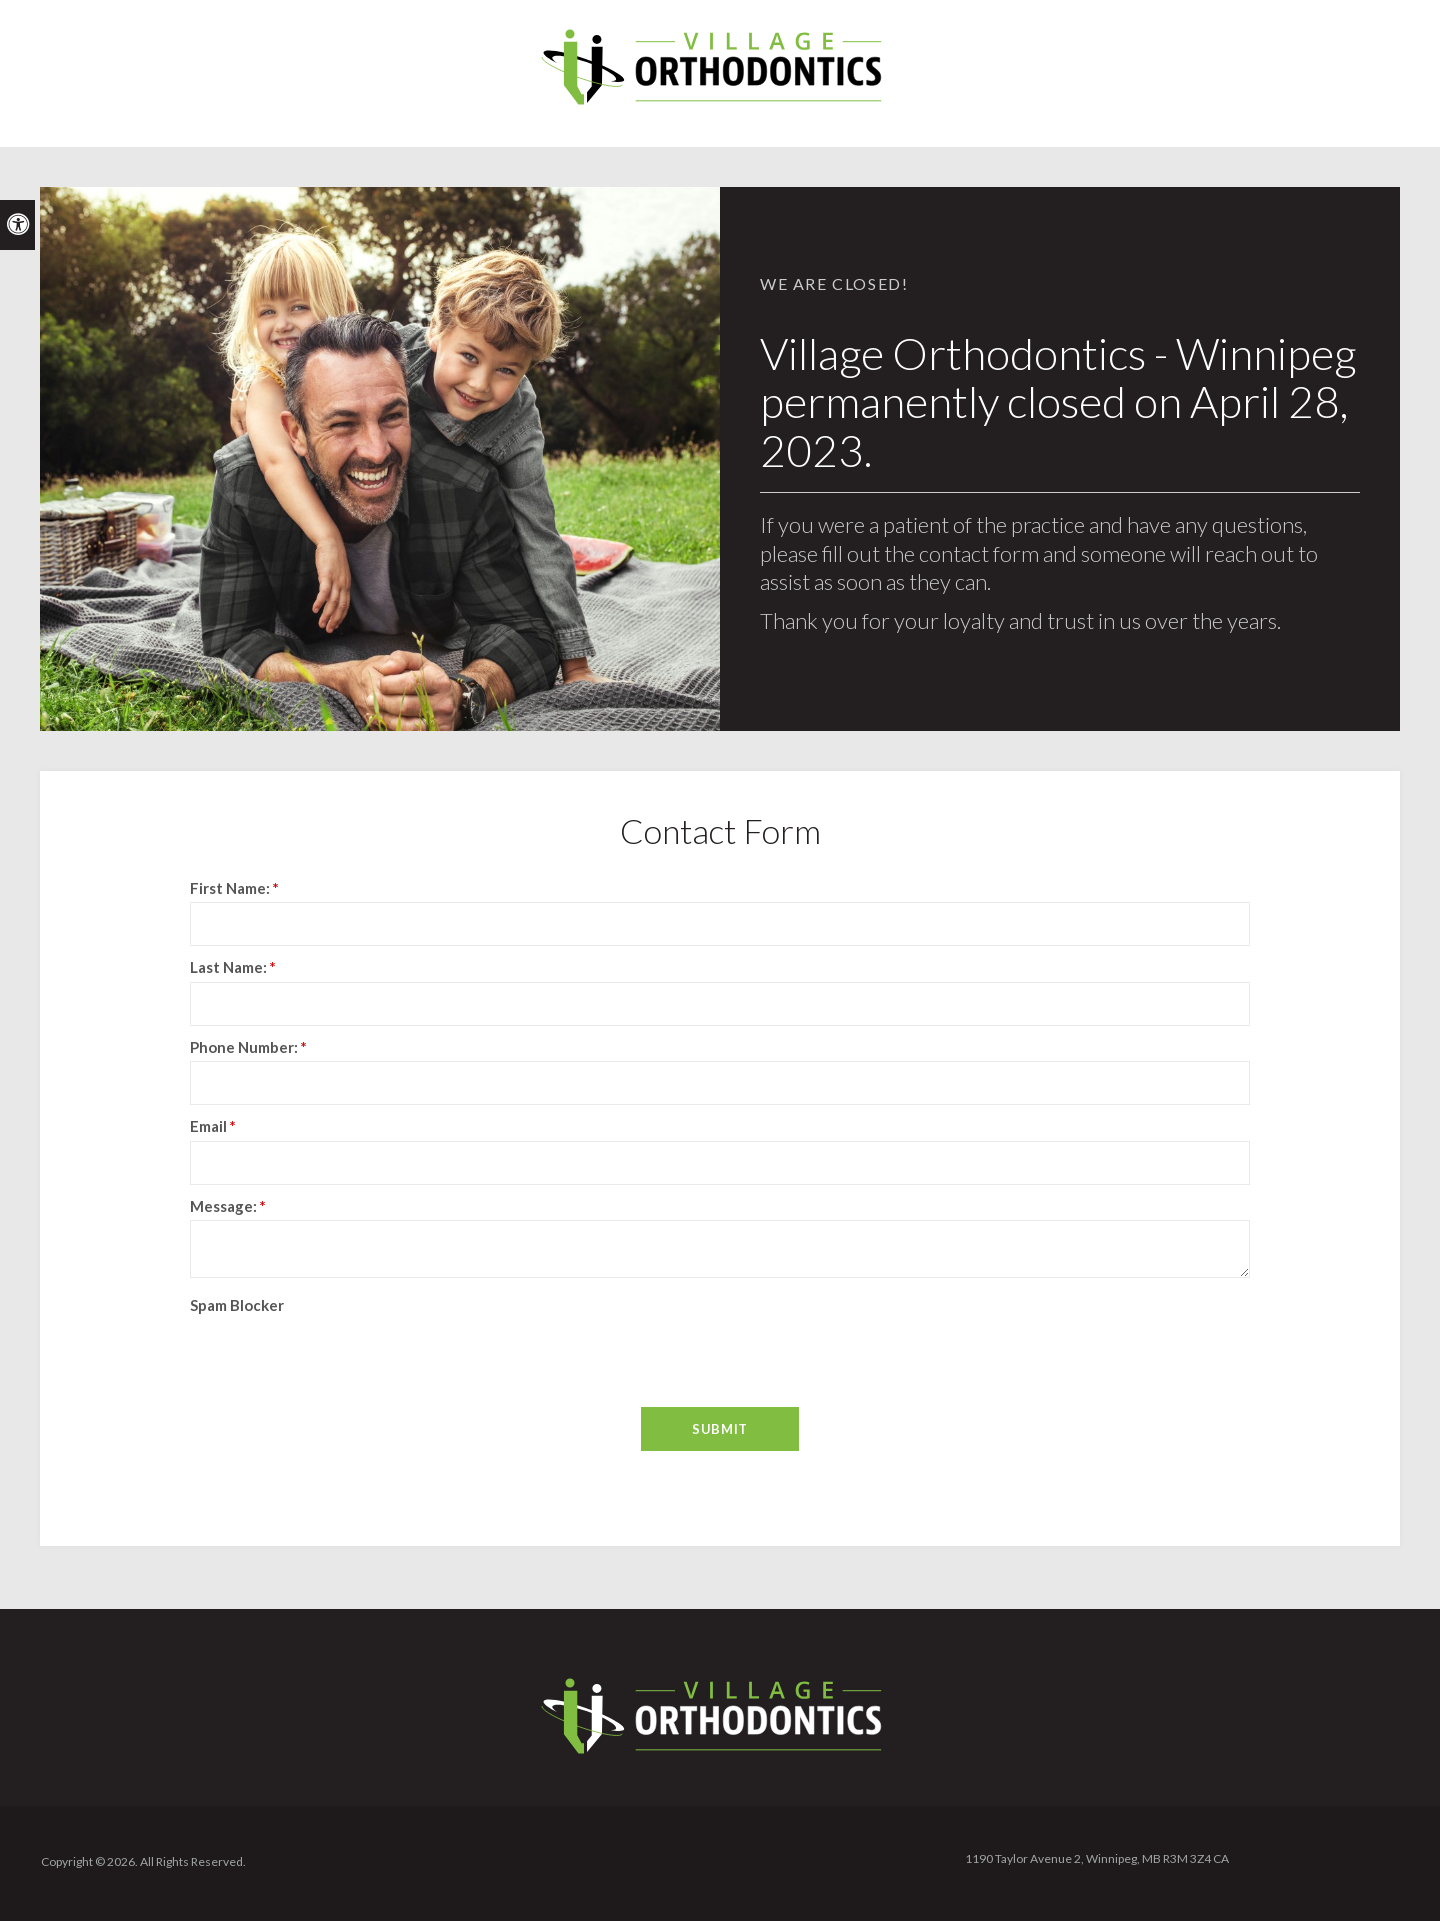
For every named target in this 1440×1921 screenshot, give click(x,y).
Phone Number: (248, 1047)
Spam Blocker (237, 1305)
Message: (228, 1206)
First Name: (234, 888)
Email (213, 1126)
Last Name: (233, 967)
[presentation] (307, 1349)
